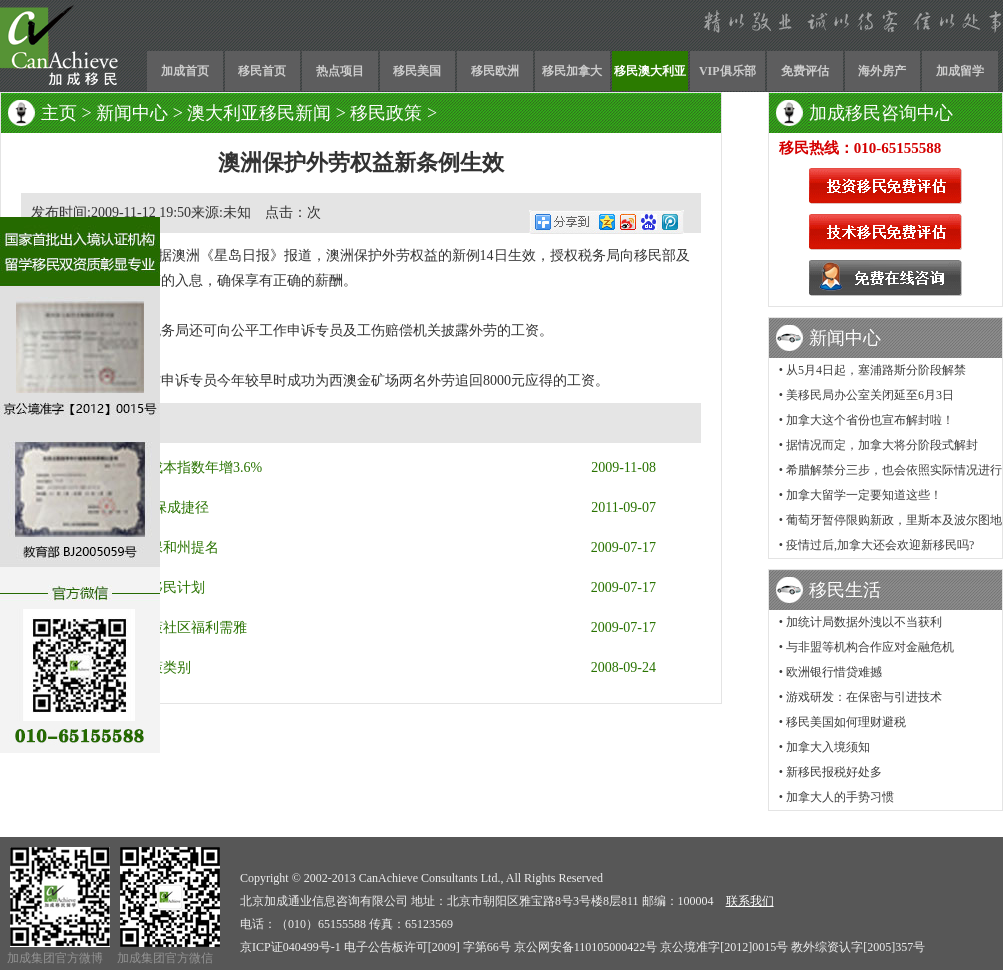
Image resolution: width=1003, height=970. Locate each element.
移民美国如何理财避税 (846, 722)
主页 (59, 113)
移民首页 (262, 71)
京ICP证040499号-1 (290, 947)
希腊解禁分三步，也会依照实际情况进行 (894, 470)
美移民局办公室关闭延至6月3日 (870, 395)
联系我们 (750, 901)
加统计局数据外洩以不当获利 (864, 622)
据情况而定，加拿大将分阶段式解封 (882, 445)
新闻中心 (132, 113)
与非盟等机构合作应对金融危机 (870, 647)
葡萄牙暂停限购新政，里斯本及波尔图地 (894, 520)
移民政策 (386, 113)
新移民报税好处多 (834, 772)
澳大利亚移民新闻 (259, 113)
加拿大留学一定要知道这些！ (864, 495)
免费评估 (805, 71)
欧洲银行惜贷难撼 (834, 672)
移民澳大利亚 (650, 71)
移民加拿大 (572, 71)
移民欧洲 (495, 71)
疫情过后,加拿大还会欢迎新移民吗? (880, 545)
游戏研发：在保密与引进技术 (864, 697)
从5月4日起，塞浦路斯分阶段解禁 (876, 370)
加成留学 (960, 71)
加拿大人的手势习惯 (840, 797)
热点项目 (340, 71)
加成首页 (185, 71)
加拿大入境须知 (828, 747)
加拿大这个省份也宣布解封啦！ (870, 420)
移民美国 (417, 71)
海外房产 (882, 71)
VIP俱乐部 (727, 71)
